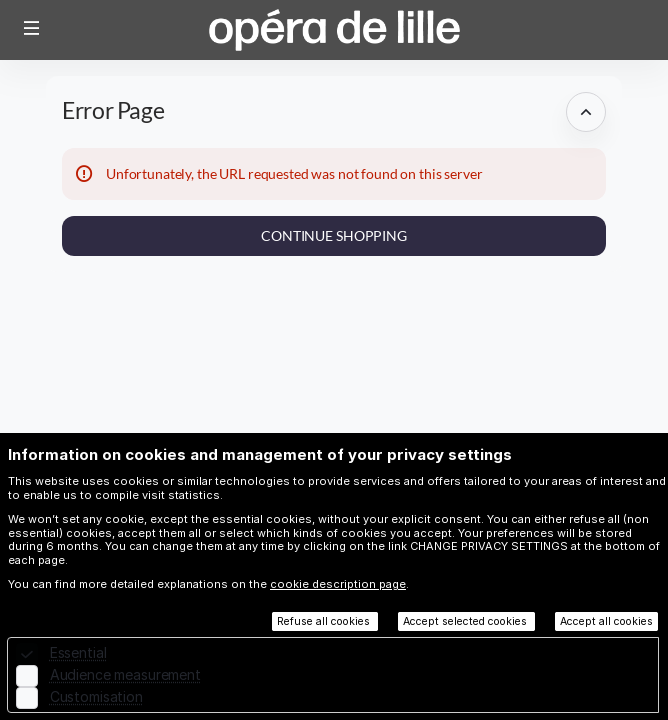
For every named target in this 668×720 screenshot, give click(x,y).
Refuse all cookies (325, 621)
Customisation (96, 696)
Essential (78, 652)
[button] (32, 28)
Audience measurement (125, 674)
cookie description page (338, 584)
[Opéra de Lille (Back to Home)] (334, 30)
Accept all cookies (606, 621)
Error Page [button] (113, 110)
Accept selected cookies (466, 621)
